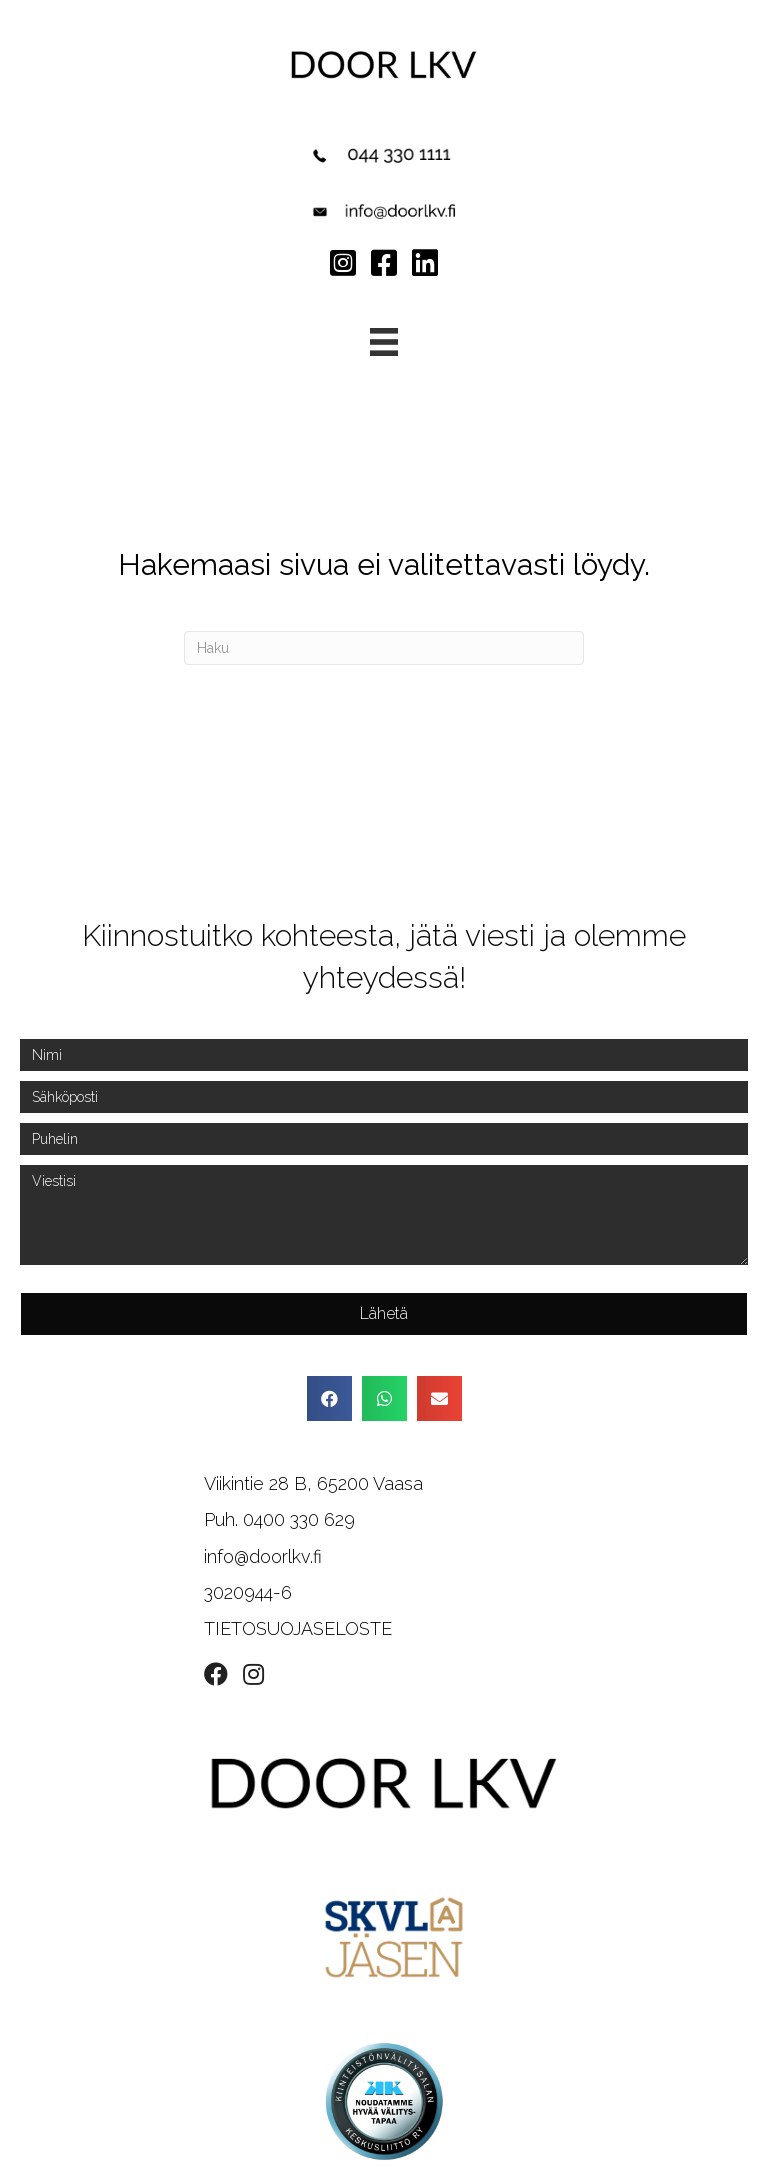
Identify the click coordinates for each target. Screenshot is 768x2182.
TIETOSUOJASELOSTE (298, 1628)
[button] (384, 1314)
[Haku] (384, 648)
